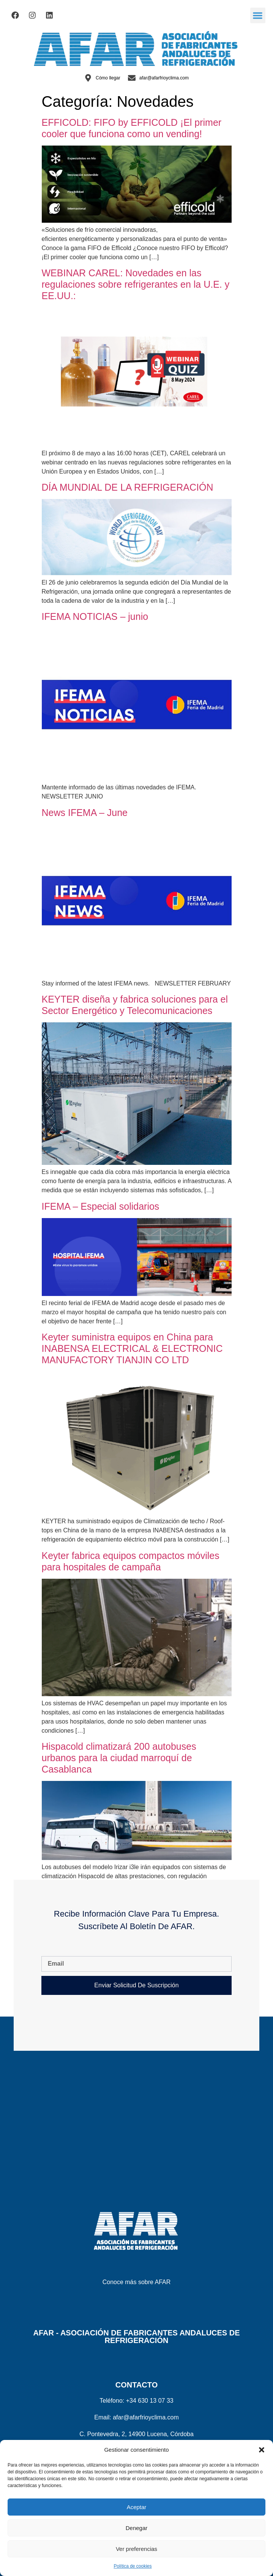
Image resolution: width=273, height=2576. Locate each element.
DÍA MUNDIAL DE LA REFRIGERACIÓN (127, 487)
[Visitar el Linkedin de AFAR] (49, 15)
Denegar (137, 2528)
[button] (261, 2450)
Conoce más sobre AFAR (137, 2282)
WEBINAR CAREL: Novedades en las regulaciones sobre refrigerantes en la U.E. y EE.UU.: (136, 284)
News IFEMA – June (85, 812)
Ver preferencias (136, 2549)
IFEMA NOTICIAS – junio (95, 616)
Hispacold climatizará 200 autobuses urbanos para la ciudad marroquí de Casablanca (119, 1757)
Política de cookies (132, 2566)
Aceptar (137, 2507)
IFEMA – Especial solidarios (100, 1206)
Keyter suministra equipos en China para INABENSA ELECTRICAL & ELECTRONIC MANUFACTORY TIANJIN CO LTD (132, 1348)
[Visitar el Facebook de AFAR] (15, 15)
